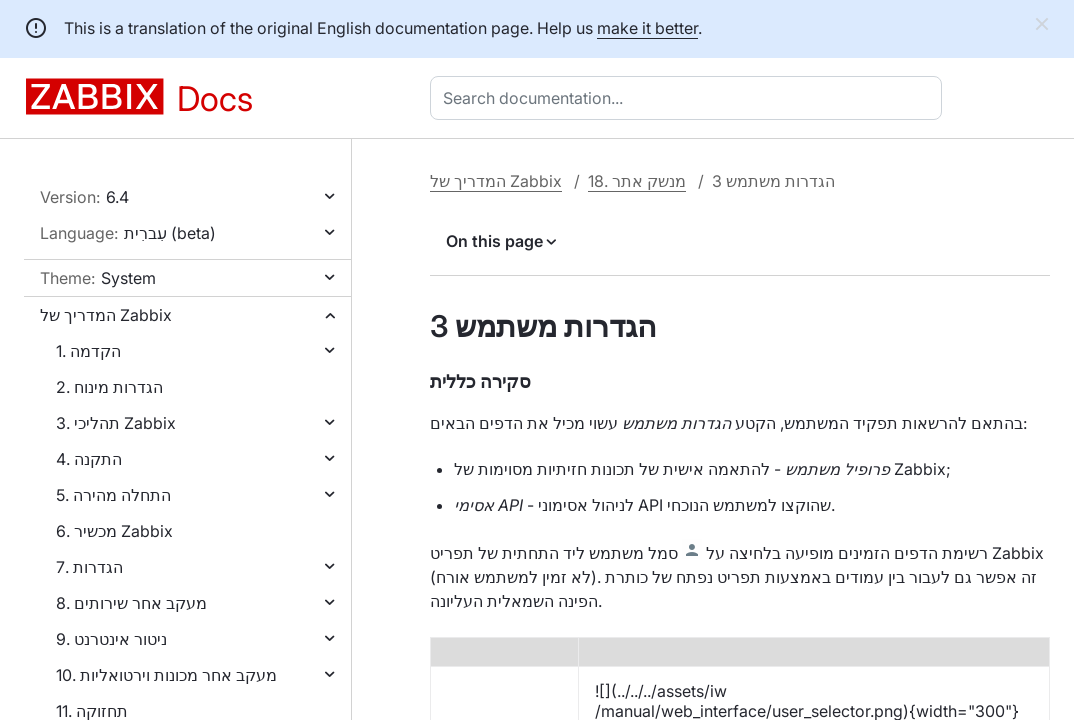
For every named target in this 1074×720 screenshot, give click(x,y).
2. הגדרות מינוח (109, 387)
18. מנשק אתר (637, 181)
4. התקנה (89, 459)
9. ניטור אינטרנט (111, 639)
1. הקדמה (88, 351)
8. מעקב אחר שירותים (131, 603)
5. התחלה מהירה (113, 495)
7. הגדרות (89, 567)
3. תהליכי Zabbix (116, 423)
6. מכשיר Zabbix (114, 531)
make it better (647, 28)
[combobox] (690, 98)
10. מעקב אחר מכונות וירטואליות (166, 675)
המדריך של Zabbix (106, 315)
